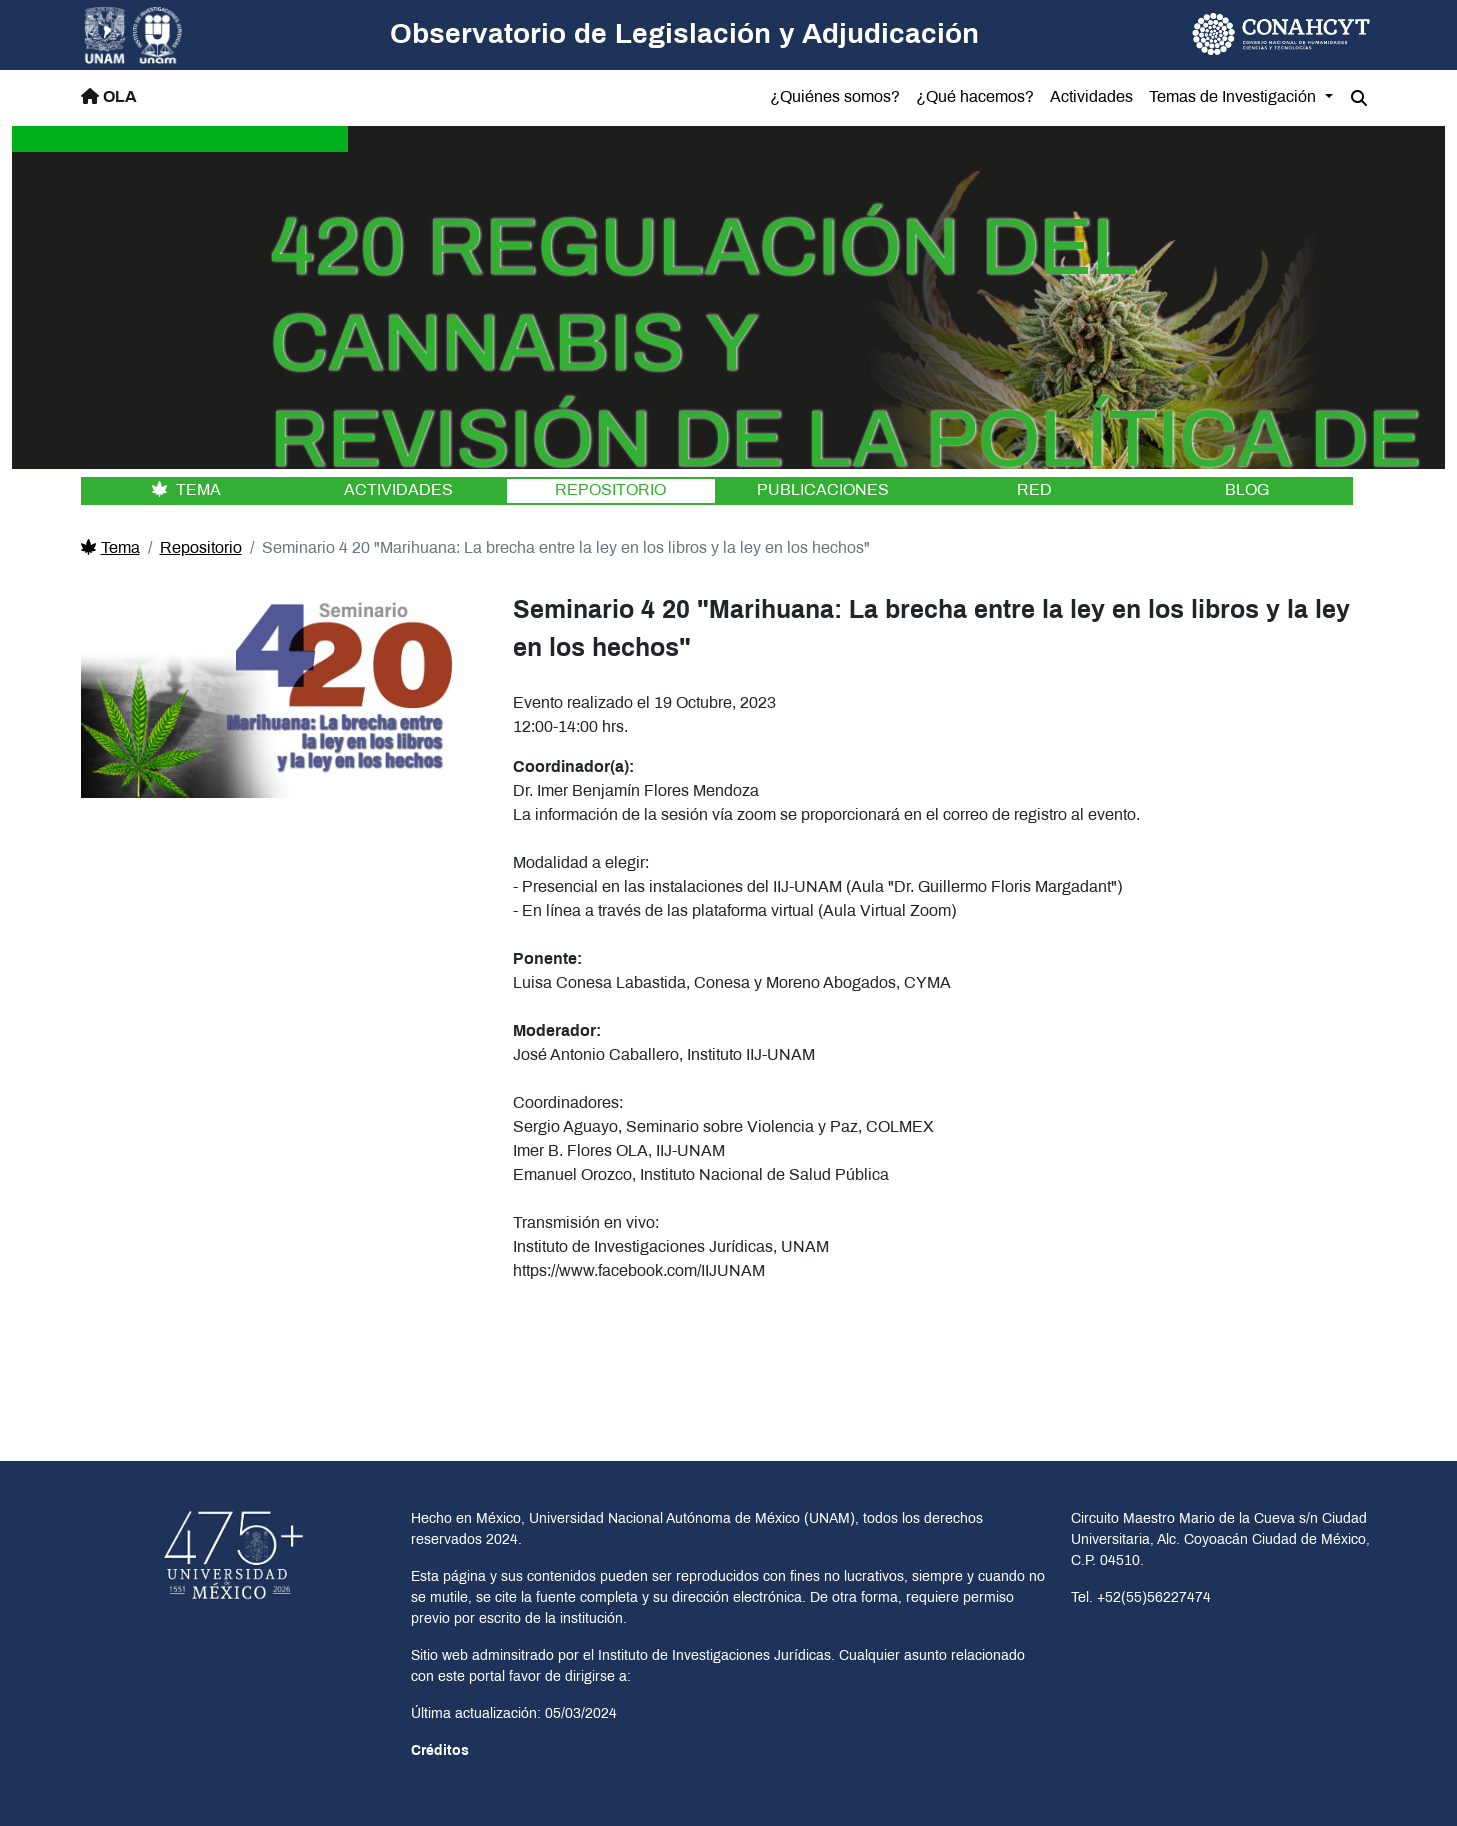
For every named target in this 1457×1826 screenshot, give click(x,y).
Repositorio (201, 548)
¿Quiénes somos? (835, 97)
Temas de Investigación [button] (1234, 97)
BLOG (1247, 490)
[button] (1359, 99)
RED (1034, 490)
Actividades (1091, 97)
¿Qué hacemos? (975, 97)
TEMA (186, 490)
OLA (109, 96)
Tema (110, 548)
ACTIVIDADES (398, 490)
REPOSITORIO (610, 490)
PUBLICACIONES (823, 490)
